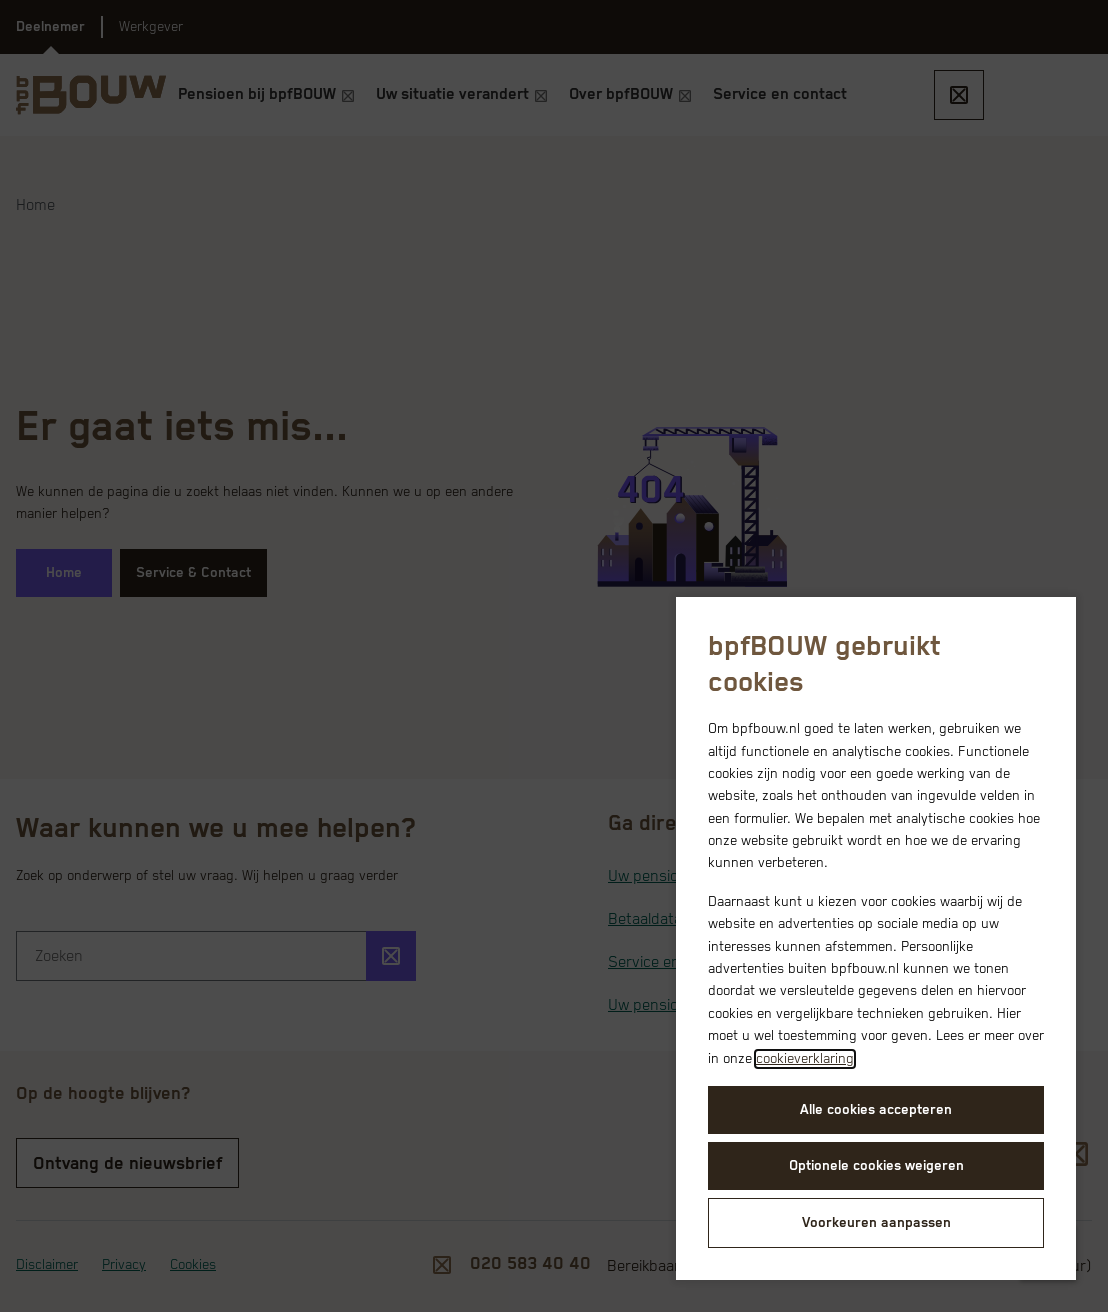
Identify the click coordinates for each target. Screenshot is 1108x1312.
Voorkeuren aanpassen (876, 1223)
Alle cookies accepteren (876, 1110)
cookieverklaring (805, 1059)
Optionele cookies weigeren (876, 1166)
